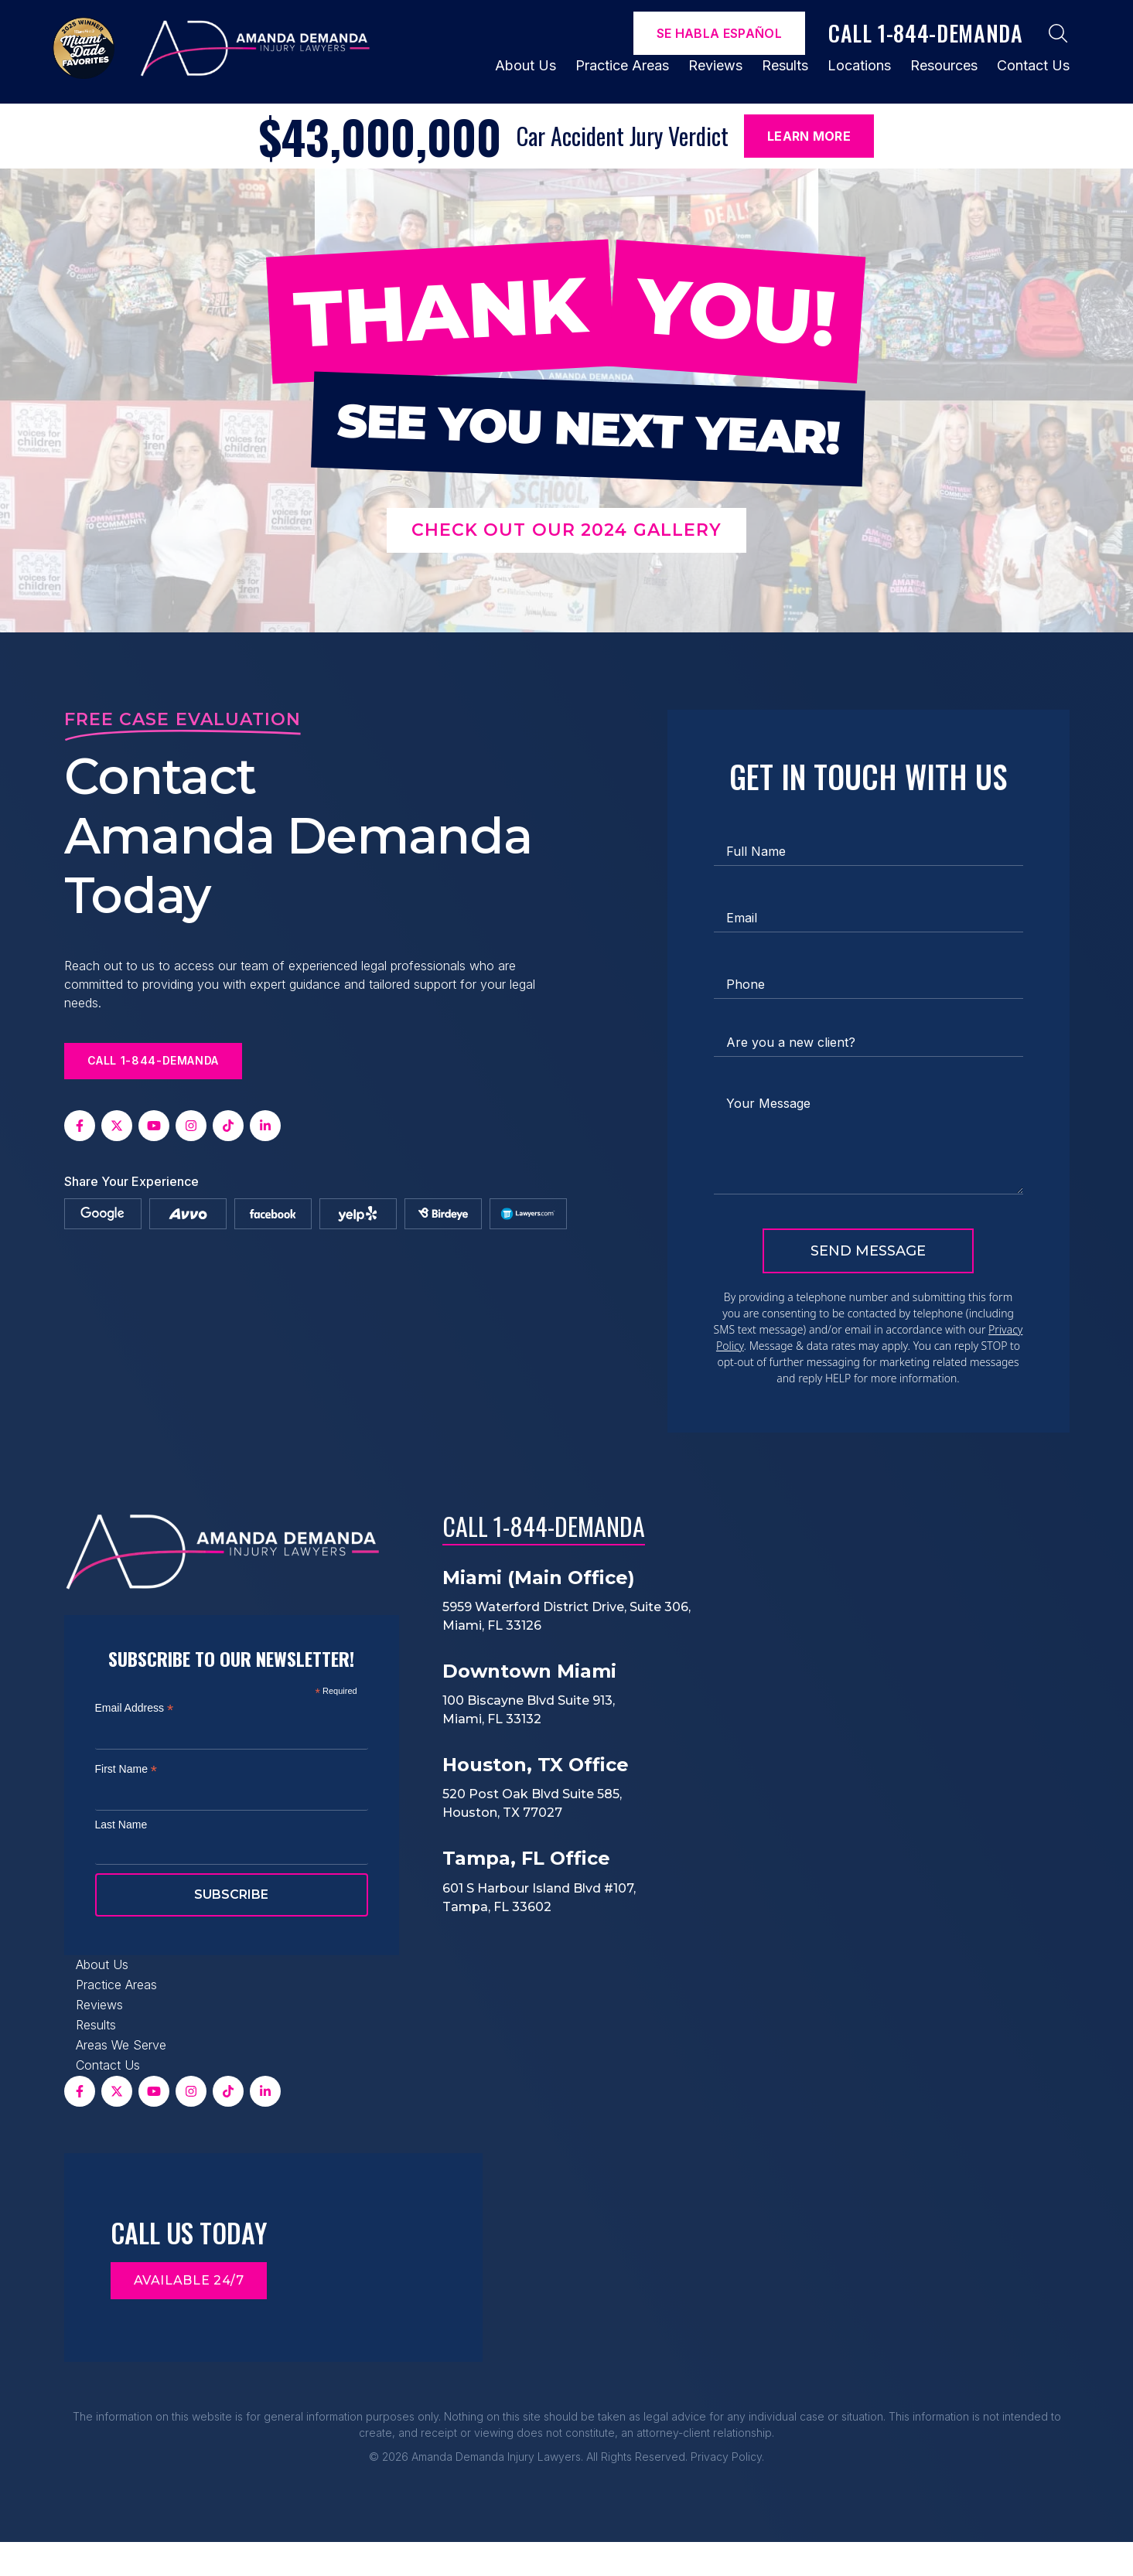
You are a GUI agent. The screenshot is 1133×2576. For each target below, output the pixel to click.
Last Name (121, 1824)
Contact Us (1033, 65)
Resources (944, 65)
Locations (859, 65)
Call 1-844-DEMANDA (543, 1526)
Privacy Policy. (727, 2456)
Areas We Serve (121, 2045)
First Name (126, 1769)
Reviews (715, 65)
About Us (525, 65)
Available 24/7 (189, 2280)
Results (785, 65)
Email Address (134, 1708)
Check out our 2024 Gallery (566, 530)
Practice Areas (622, 65)
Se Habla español (719, 33)
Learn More (809, 136)
